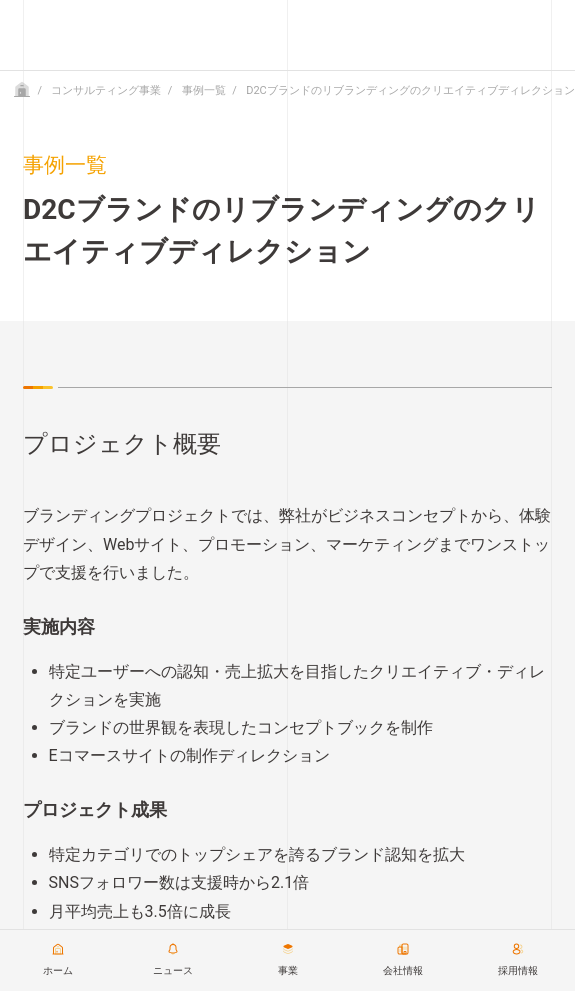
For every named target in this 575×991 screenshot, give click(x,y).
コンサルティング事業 (106, 90)
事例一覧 (204, 90)
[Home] (22, 91)
